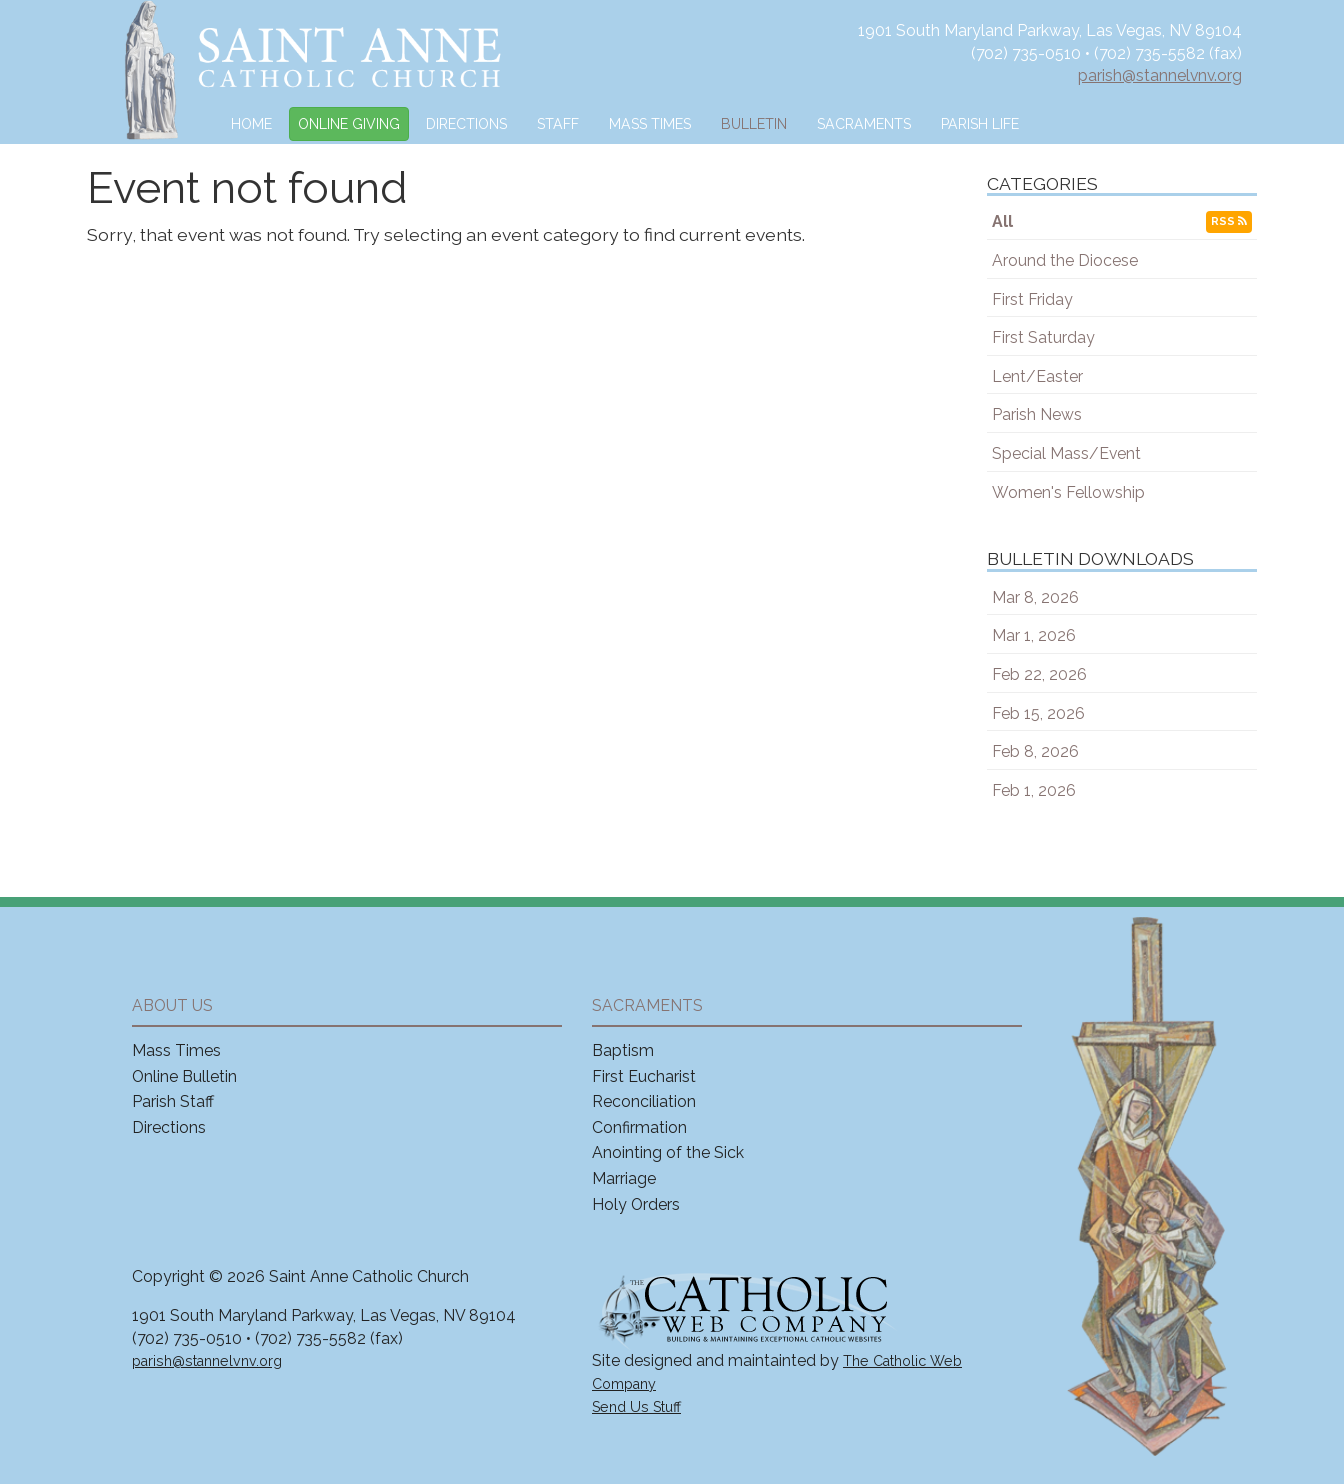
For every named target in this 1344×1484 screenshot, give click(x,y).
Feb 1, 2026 (1034, 790)
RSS (1229, 221)
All (1002, 221)
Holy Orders (636, 1204)
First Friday (1032, 299)
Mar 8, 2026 (1035, 597)
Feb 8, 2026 (1035, 751)
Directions (466, 124)
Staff (558, 124)
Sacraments (864, 124)
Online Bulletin (184, 1076)
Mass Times (650, 124)
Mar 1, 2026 (1034, 635)
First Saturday (1043, 337)
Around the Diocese (1065, 260)
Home (251, 124)
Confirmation (639, 1127)
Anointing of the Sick (668, 1152)
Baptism (623, 1050)
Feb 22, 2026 (1039, 674)
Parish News (1037, 414)
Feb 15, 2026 (1038, 713)
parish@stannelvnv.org (1160, 75)
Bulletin (754, 124)
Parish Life (980, 124)
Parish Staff (173, 1101)
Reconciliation (644, 1101)
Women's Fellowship (1068, 492)
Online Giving (349, 124)
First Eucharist (644, 1076)
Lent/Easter (1037, 376)
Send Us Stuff (636, 1407)
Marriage (624, 1178)
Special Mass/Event (1066, 453)
